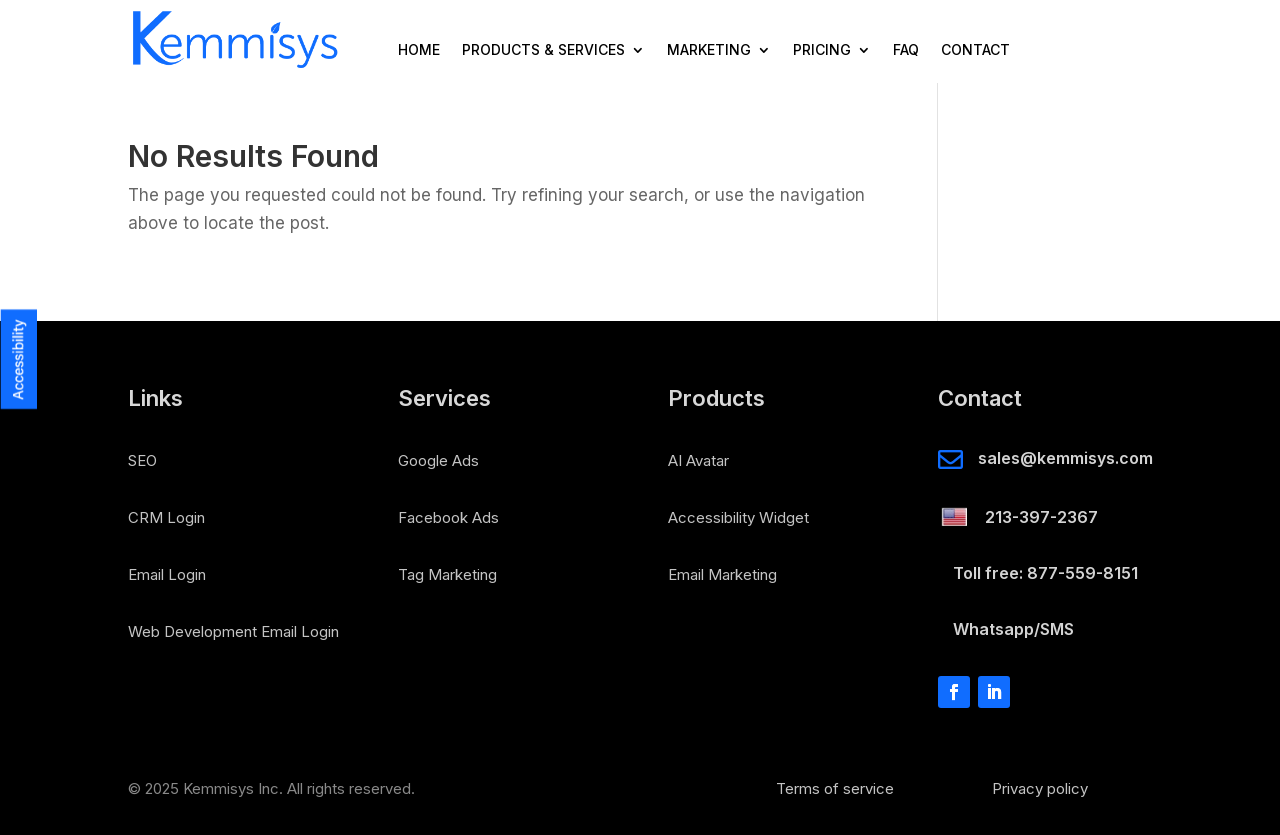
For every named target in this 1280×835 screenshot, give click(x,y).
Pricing (822, 50)
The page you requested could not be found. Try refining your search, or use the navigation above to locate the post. (496, 209)
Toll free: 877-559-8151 (1045, 573)
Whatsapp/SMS (1013, 629)
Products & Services (543, 50)
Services (444, 399)
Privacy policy (1040, 788)
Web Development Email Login (233, 631)
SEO (142, 460)
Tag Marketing (447, 574)
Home (419, 50)
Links (155, 399)
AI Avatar (698, 460)
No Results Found (253, 157)
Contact (975, 50)
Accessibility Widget (738, 517)
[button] (18, 213)
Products (716, 399)
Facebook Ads (448, 517)
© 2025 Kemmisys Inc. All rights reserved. (271, 788)
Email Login (167, 574)
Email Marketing (722, 574)
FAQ (906, 50)
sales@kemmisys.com (1065, 458)
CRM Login (166, 517)
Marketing (709, 50)
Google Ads (438, 460)
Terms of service (835, 788)
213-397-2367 (1041, 517)
